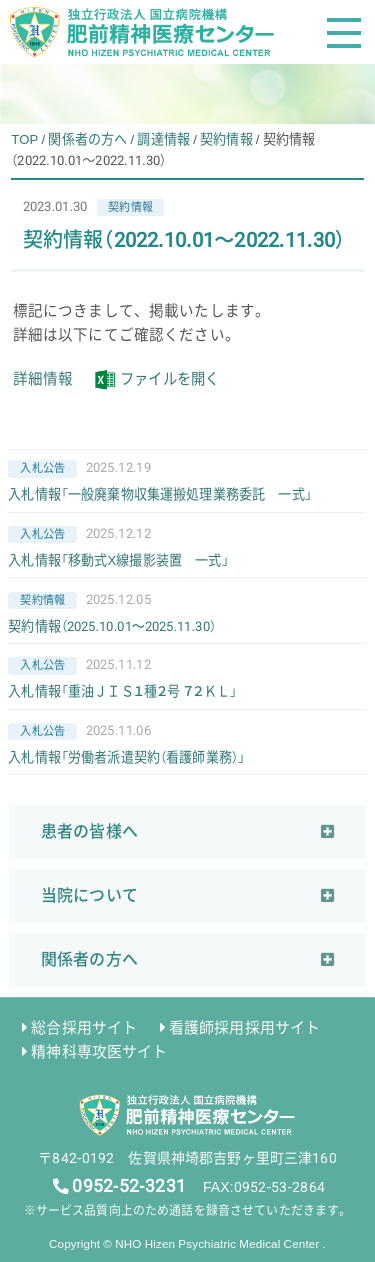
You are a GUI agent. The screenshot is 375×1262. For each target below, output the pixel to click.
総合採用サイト (84, 1027)
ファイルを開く (173, 379)
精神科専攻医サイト (99, 1051)
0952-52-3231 (128, 1185)
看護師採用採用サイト (244, 1027)
